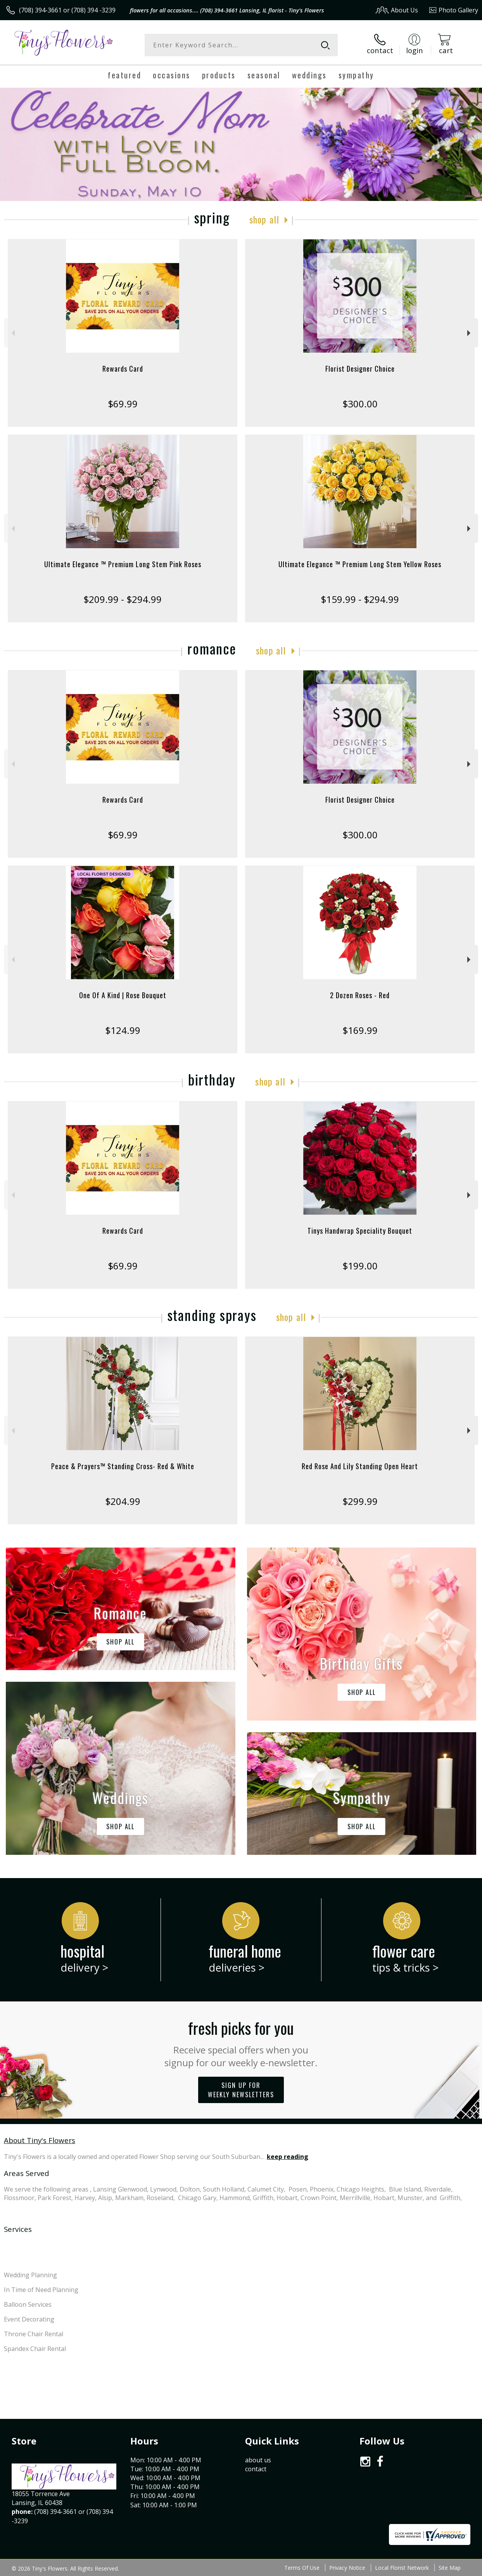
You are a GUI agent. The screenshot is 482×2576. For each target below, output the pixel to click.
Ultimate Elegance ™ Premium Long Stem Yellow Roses (359, 564)
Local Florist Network (402, 2567)
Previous (12, 333)
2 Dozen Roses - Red (360, 995)
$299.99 (360, 1501)
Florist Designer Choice (360, 369)
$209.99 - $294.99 (122, 599)
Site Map (450, 2567)
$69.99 (123, 403)
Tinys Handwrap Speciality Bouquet (360, 1231)
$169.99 (360, 1030)
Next (469, 333)
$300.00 (360, 403)
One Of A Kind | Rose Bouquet (122, 995)
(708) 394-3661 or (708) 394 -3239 (67, 10)
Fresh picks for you (241, 2042)
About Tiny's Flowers (39, 2140)
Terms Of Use (302, 2567)
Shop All (264, 219)
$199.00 (360, 1265)
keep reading (287, 2156)
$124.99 (122, 1030)
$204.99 (122, 1501)
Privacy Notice (347, 2567)
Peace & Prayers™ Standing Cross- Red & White (122, 1466)
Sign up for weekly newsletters (241, 2090)
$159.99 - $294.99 (360, 599)
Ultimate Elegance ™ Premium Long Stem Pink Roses (122, 564)
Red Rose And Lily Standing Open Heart (360, 1466)
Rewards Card (122, 369)
